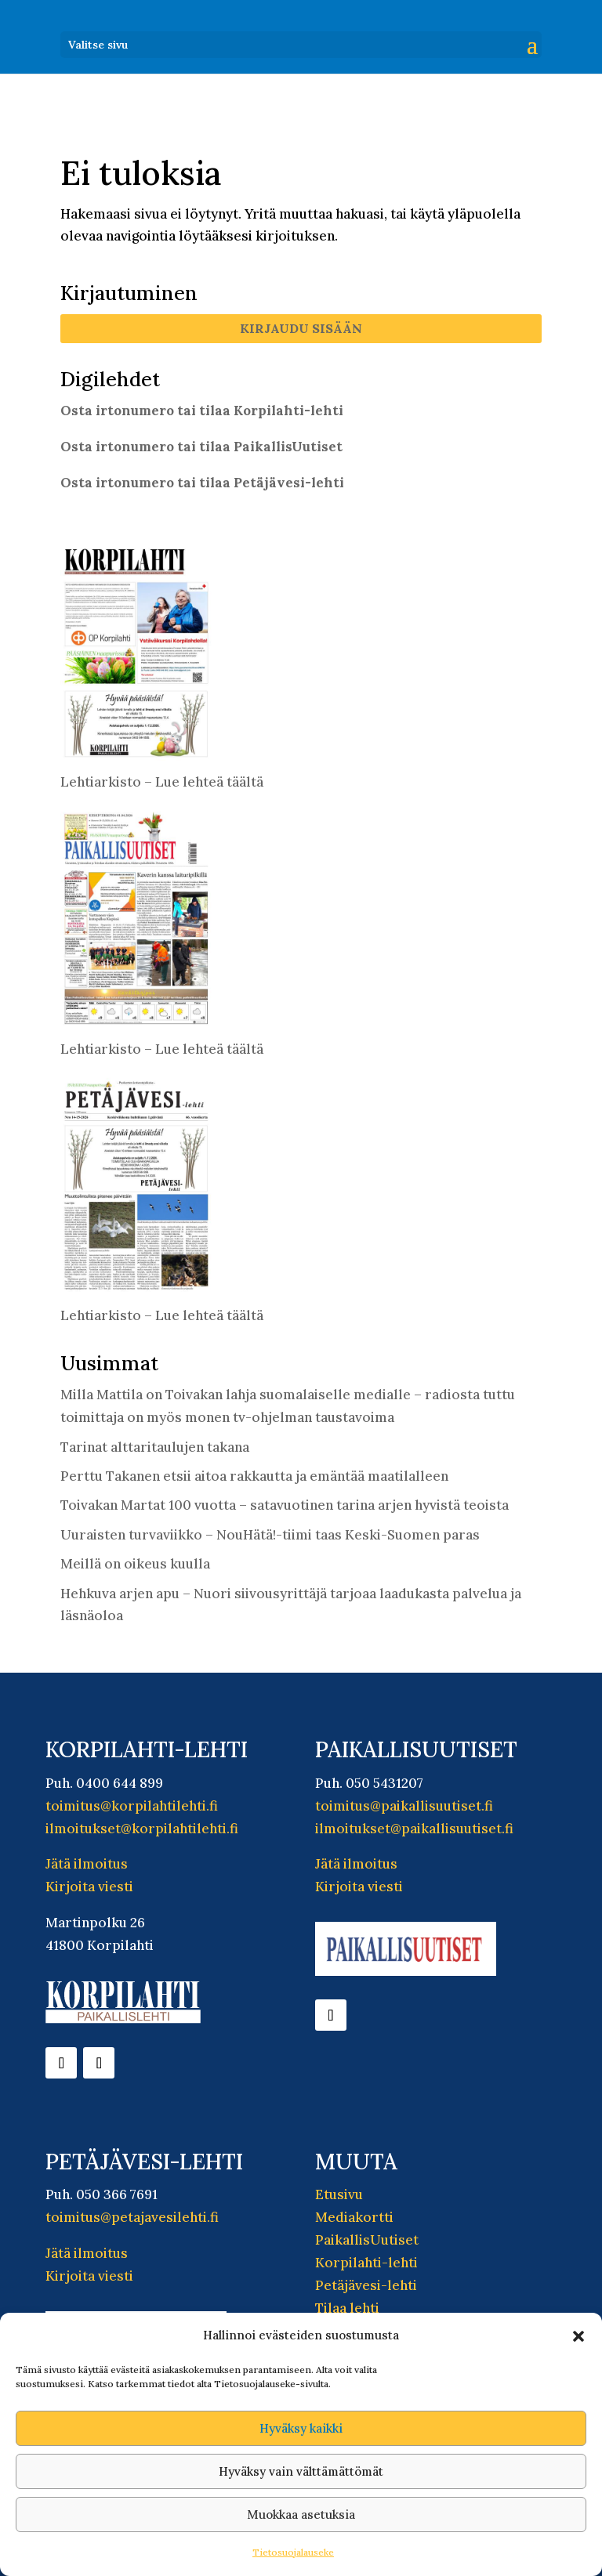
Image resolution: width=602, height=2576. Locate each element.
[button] (578, 2336)
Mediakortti (354, 2217)
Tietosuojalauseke (293, 2552)
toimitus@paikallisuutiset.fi (404, 1805)
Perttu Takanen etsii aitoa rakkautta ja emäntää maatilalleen (254, 1476)
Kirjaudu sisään (301, 328)
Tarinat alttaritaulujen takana (154, 1447)
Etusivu (339, 2194)
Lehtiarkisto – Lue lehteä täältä (161, 782)
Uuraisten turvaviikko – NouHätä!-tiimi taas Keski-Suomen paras (270, 1534)
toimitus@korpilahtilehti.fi (131, 1805)
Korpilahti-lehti (366, 2262)
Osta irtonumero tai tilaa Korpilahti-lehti (201, 410)
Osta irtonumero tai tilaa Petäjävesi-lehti (202, 482)
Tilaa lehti (347, 2308)
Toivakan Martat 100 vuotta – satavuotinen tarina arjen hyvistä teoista (284, 1505)
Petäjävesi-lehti (366, 2285)
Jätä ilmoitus (86, 1863)
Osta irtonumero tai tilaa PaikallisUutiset (201, 446)
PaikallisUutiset (367, 2240)
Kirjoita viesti (89, 1886)
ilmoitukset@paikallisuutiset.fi (414, 1828)
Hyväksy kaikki (301, 2428)
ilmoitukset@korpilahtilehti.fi (141, 1828)
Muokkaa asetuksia (301, 2514)
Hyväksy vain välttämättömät (301, 2471)
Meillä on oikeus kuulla (135, 1563)
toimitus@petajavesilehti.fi (132, 2217)
